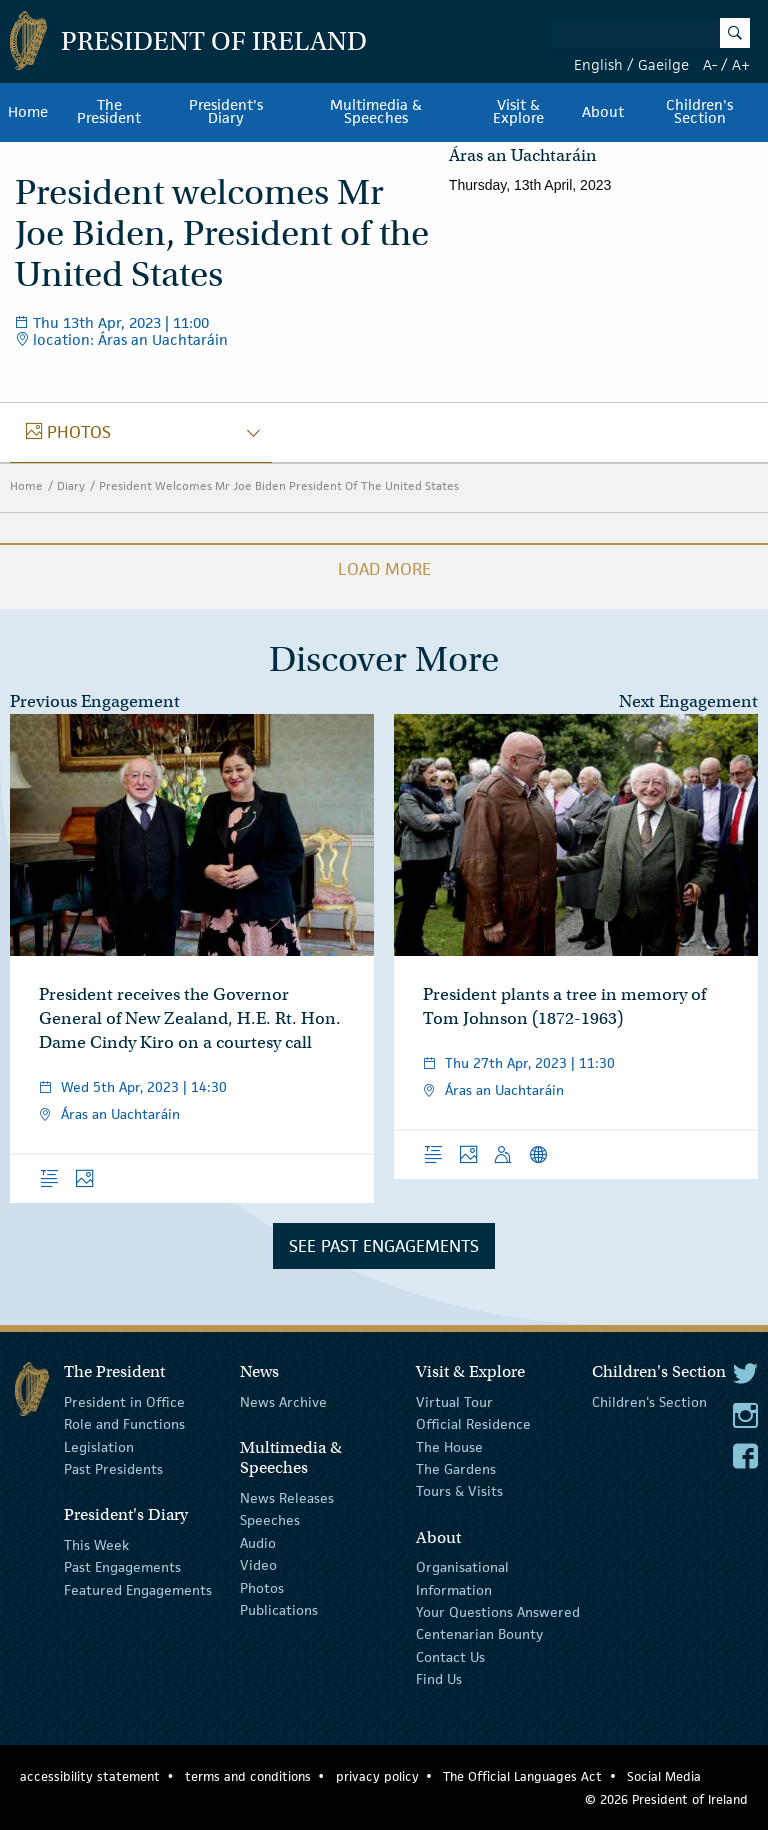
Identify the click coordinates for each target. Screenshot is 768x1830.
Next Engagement (688, 701)
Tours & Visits (459, 1491)
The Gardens (456, 1469)
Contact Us (450, 1656)
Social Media (664, 1776)
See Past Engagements (384, 1246)
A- (710, 64)
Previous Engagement (95, 701)
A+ (741, 64)
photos (68, 432)
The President (109, 112)
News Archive (283, 1402)
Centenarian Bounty (479, 1634)
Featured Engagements (138, 1589)
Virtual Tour (454, 1402)
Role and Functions (124, 1424)
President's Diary (226, 112)
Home (28, 112)
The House (449, 1446)
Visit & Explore (518, 112)
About (603, 112)
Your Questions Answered (498, 1612)
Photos (262, 1587)
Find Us (439, 1679)
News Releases (287, 1498)
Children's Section (649, 1402)
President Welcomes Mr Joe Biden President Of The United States (279, 485)
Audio (258, 1543)
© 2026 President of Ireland (666, 1799)
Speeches (270, 1520)
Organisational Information (462, 1578)
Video (258, 1565)
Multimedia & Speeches (376, 112)
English (598, 64)
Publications (279, 1610)
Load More (384, 569)
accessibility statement (90, 1776)
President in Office (124, 1402)
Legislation (99, 1446)
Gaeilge (663, 64)
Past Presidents (113, 1469)
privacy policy (377, 1776)
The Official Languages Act (522, 1776)
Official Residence (473, 1424)
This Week (96, 1545)
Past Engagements (122, 1567)
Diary (71, 485)
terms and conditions (248, 1776)
